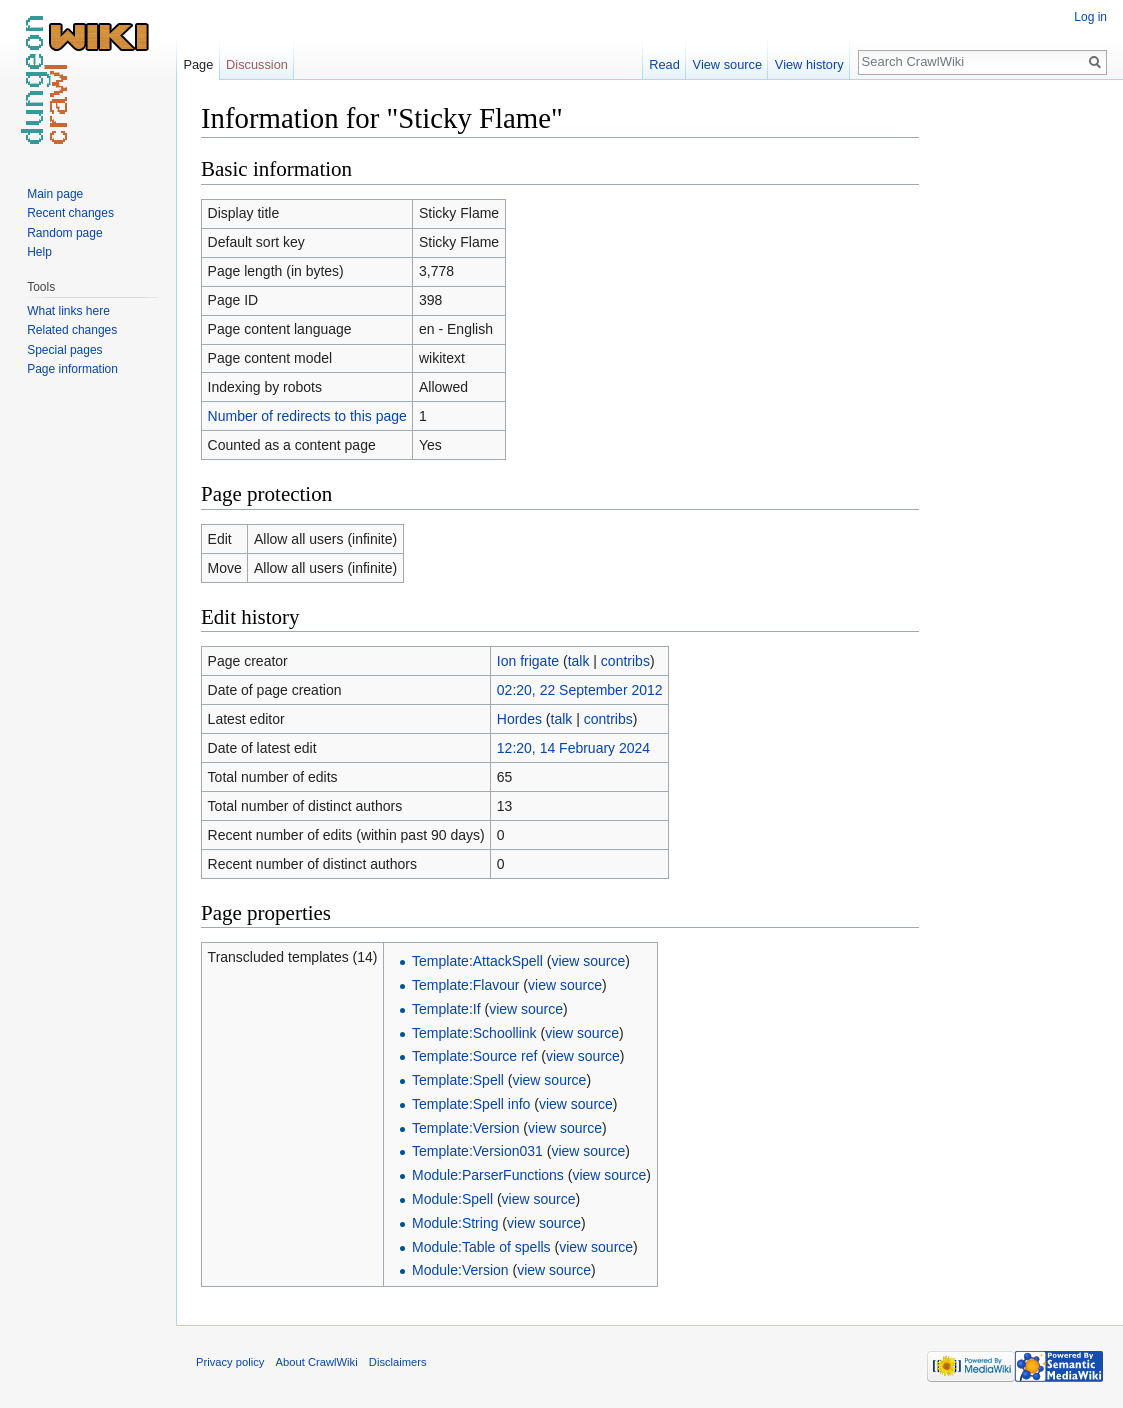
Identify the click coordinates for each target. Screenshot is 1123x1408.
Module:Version (460, 1270)
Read (664, 64)
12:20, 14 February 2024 (573, 748)
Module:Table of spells (481, 1247)
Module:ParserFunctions (488, 1175)
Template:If (446, 1009)
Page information (72, 369)
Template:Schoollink (474, 1033)
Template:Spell (458, 1080)
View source (727, 64)
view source (588, 961)
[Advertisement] (1019, 400)
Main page (55, 194)
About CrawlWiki (317, 1362)
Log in (1090, 17)
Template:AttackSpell (477, 961)
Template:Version (465, 1128)
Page (198, 64)
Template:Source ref (474, 1056)
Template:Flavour (465, 985)
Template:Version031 (477, 1151)
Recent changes (70, 213)
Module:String (455, 1223)
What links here (68, 311)
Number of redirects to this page (307, 416)
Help (39, 252)
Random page (64, 233)
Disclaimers (398, 1362)
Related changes (72, 330)
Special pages (64, 350)
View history (809, 64)
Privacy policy (230, 1362)
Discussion (257, 64)
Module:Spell (452, 1199)
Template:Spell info (471, 1104)
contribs (625, 661)
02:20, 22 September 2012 (580, 690)
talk (579, 661)
